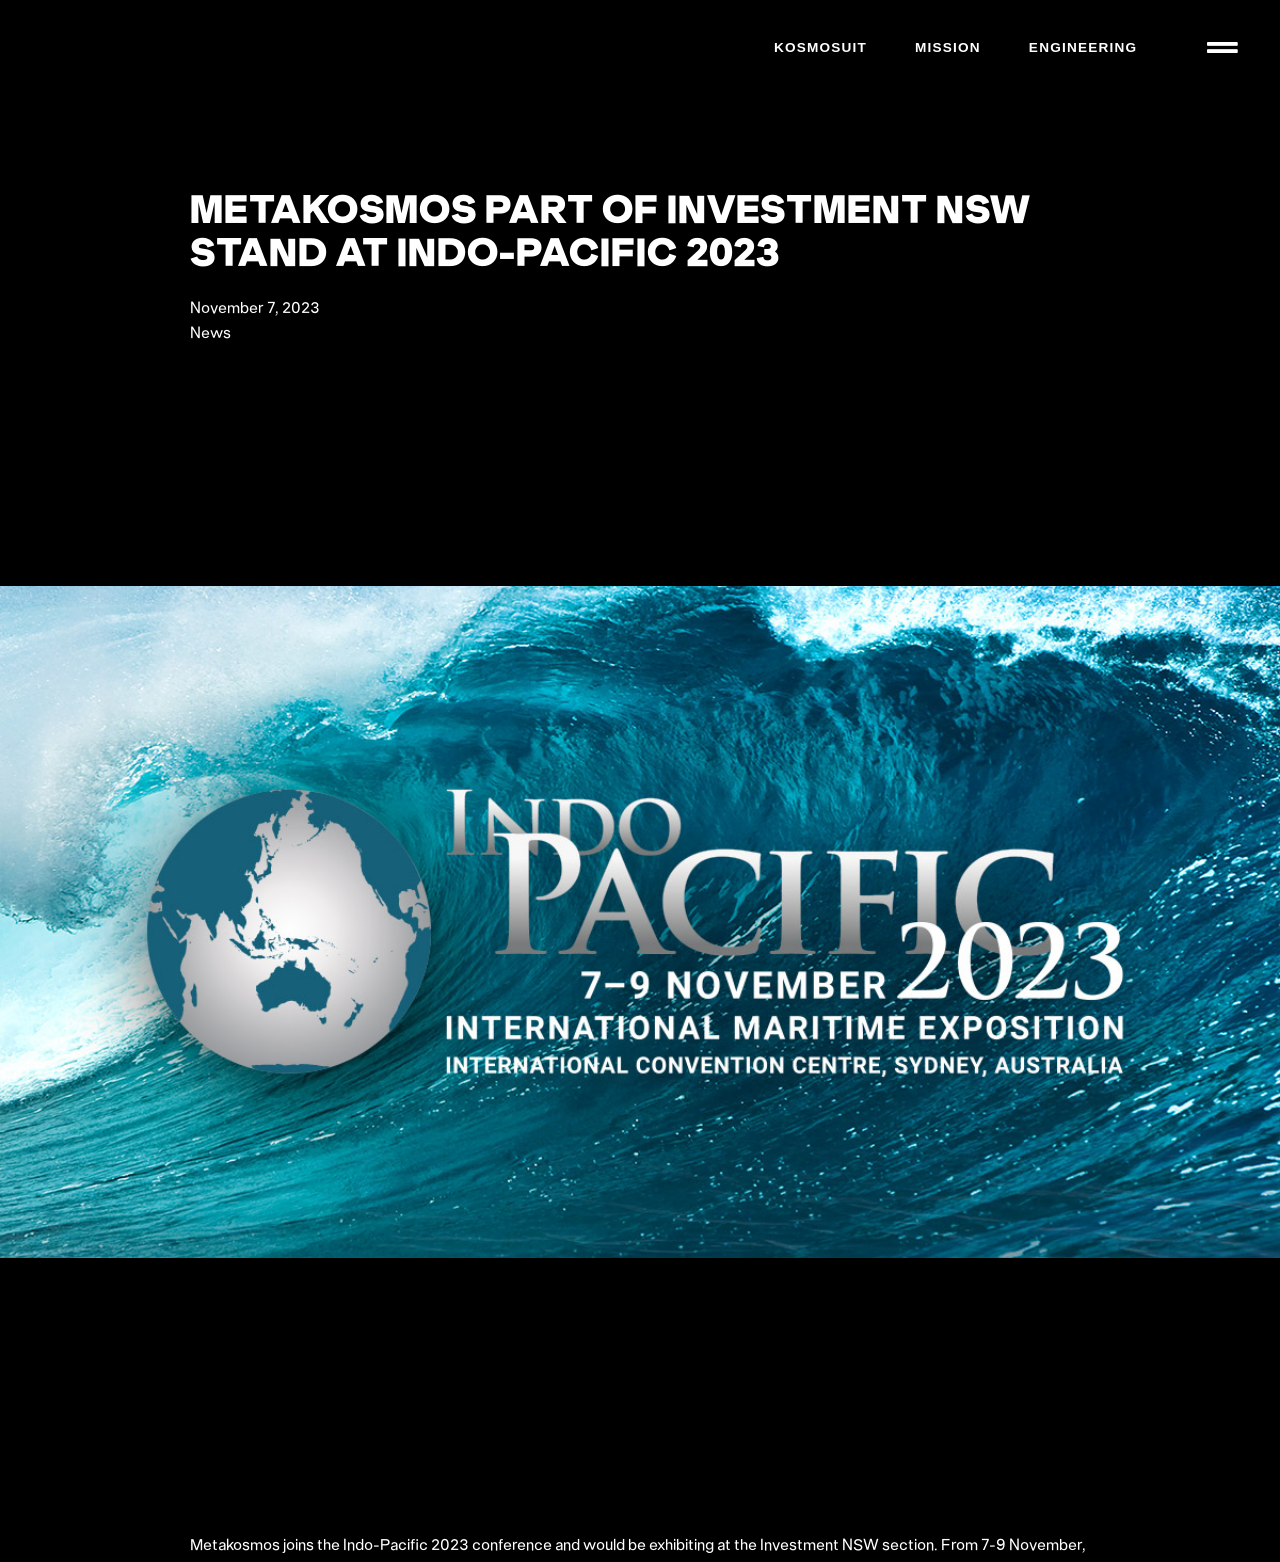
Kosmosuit (819, 47)
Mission (947, 47)
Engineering (1082, 47)
